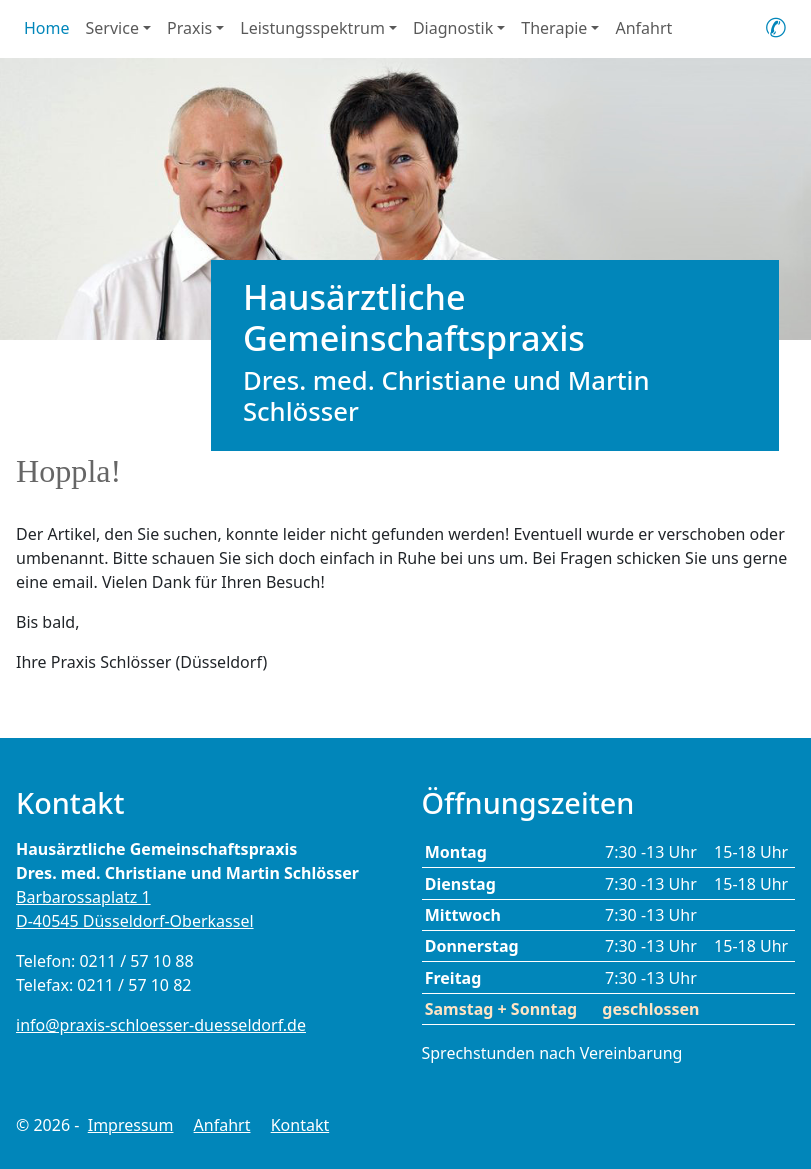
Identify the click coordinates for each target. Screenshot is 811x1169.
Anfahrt (643, 28)
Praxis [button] (189, 28)
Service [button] (112, 28)
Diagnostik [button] (453, 28)
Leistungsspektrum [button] (312, 28)
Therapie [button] (554, 28)
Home (47, 28)
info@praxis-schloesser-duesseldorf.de (161, 1025)
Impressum (131, 1125)
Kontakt (300, 1125)
